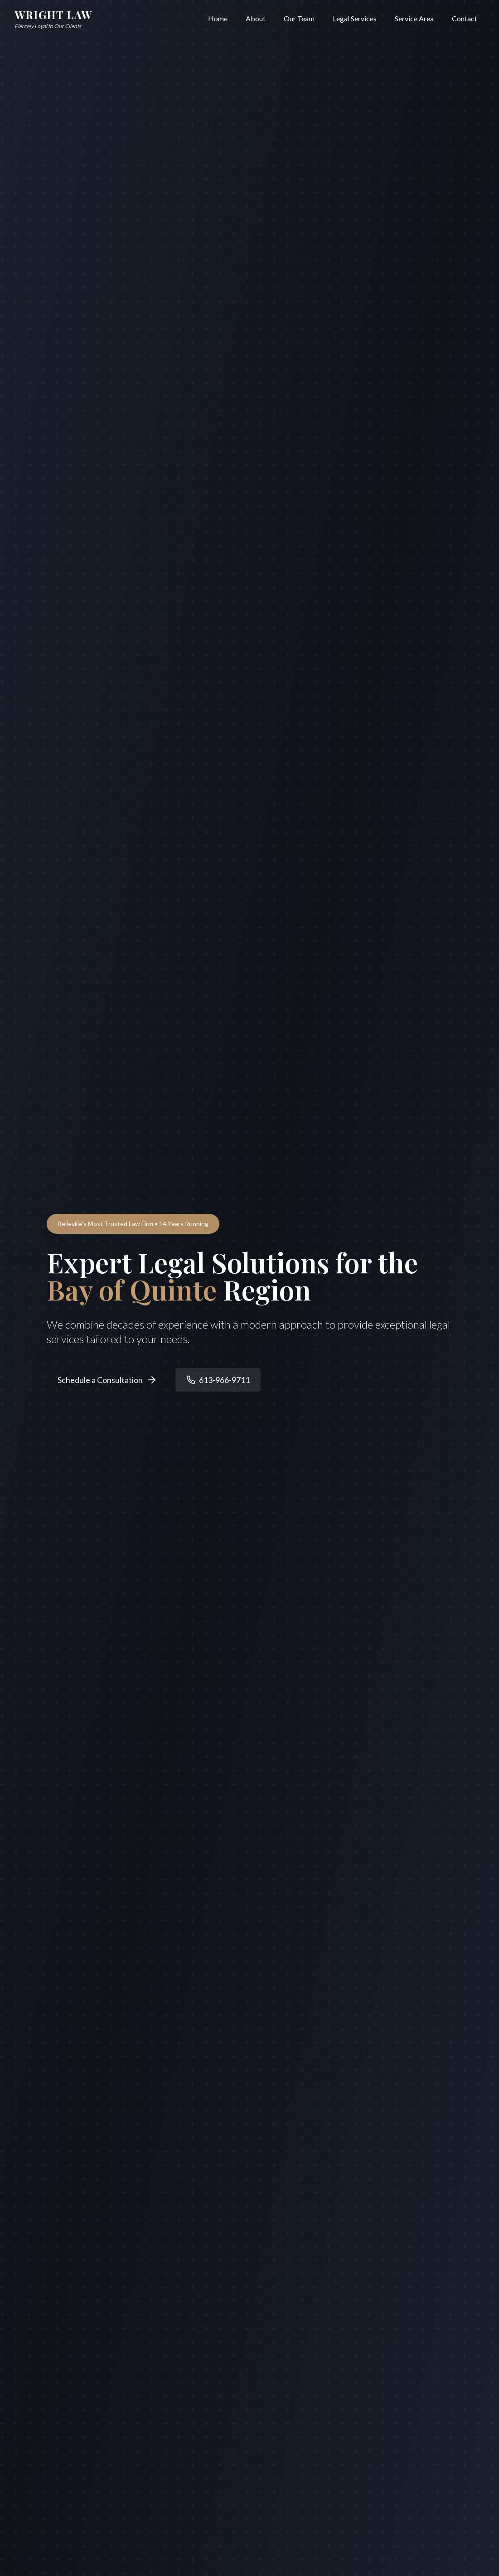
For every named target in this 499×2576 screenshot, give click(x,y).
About (256, 18)
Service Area (414, 18)
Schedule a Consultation (107, 1379)
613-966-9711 (218, 1380)
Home (218, 18)
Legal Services (355, 18)
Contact (464, 18)
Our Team (299, 18)
